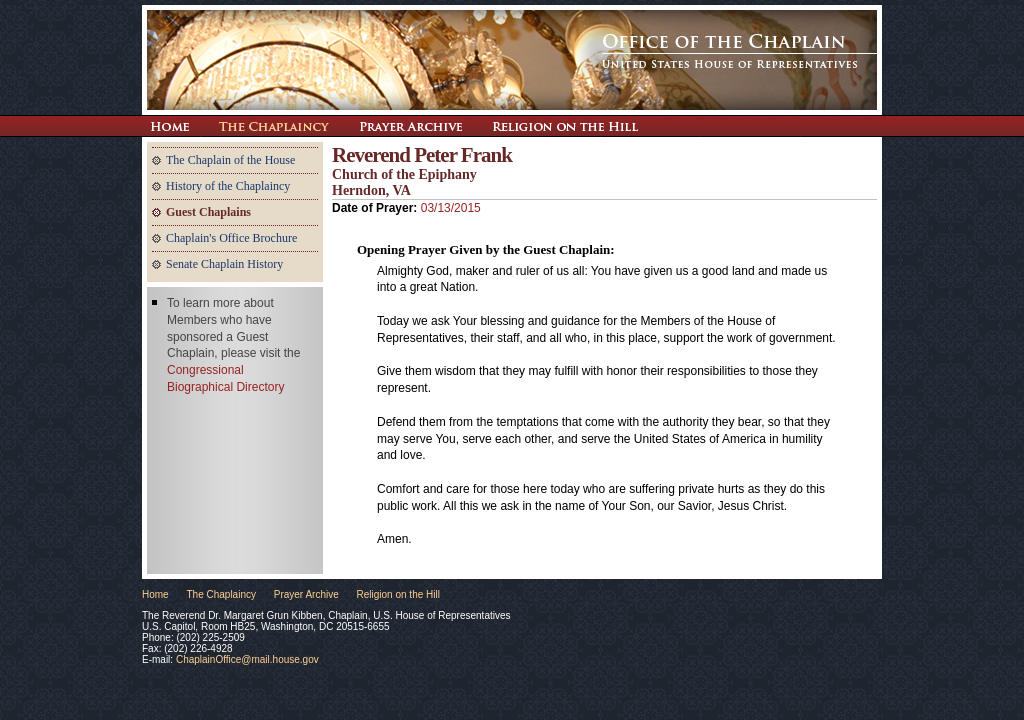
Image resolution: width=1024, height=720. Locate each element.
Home (155, 594)
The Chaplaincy (274, 126)
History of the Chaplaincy (228, 186)
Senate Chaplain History (224, 264)
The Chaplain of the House (230, 160)
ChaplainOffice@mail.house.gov (247, 659)
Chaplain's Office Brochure (231, 238)
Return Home (169, 126)
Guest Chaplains (208, 212)
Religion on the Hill (565, 126)
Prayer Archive (410, 126)
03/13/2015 (451, 208)
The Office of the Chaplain (512, 60)
